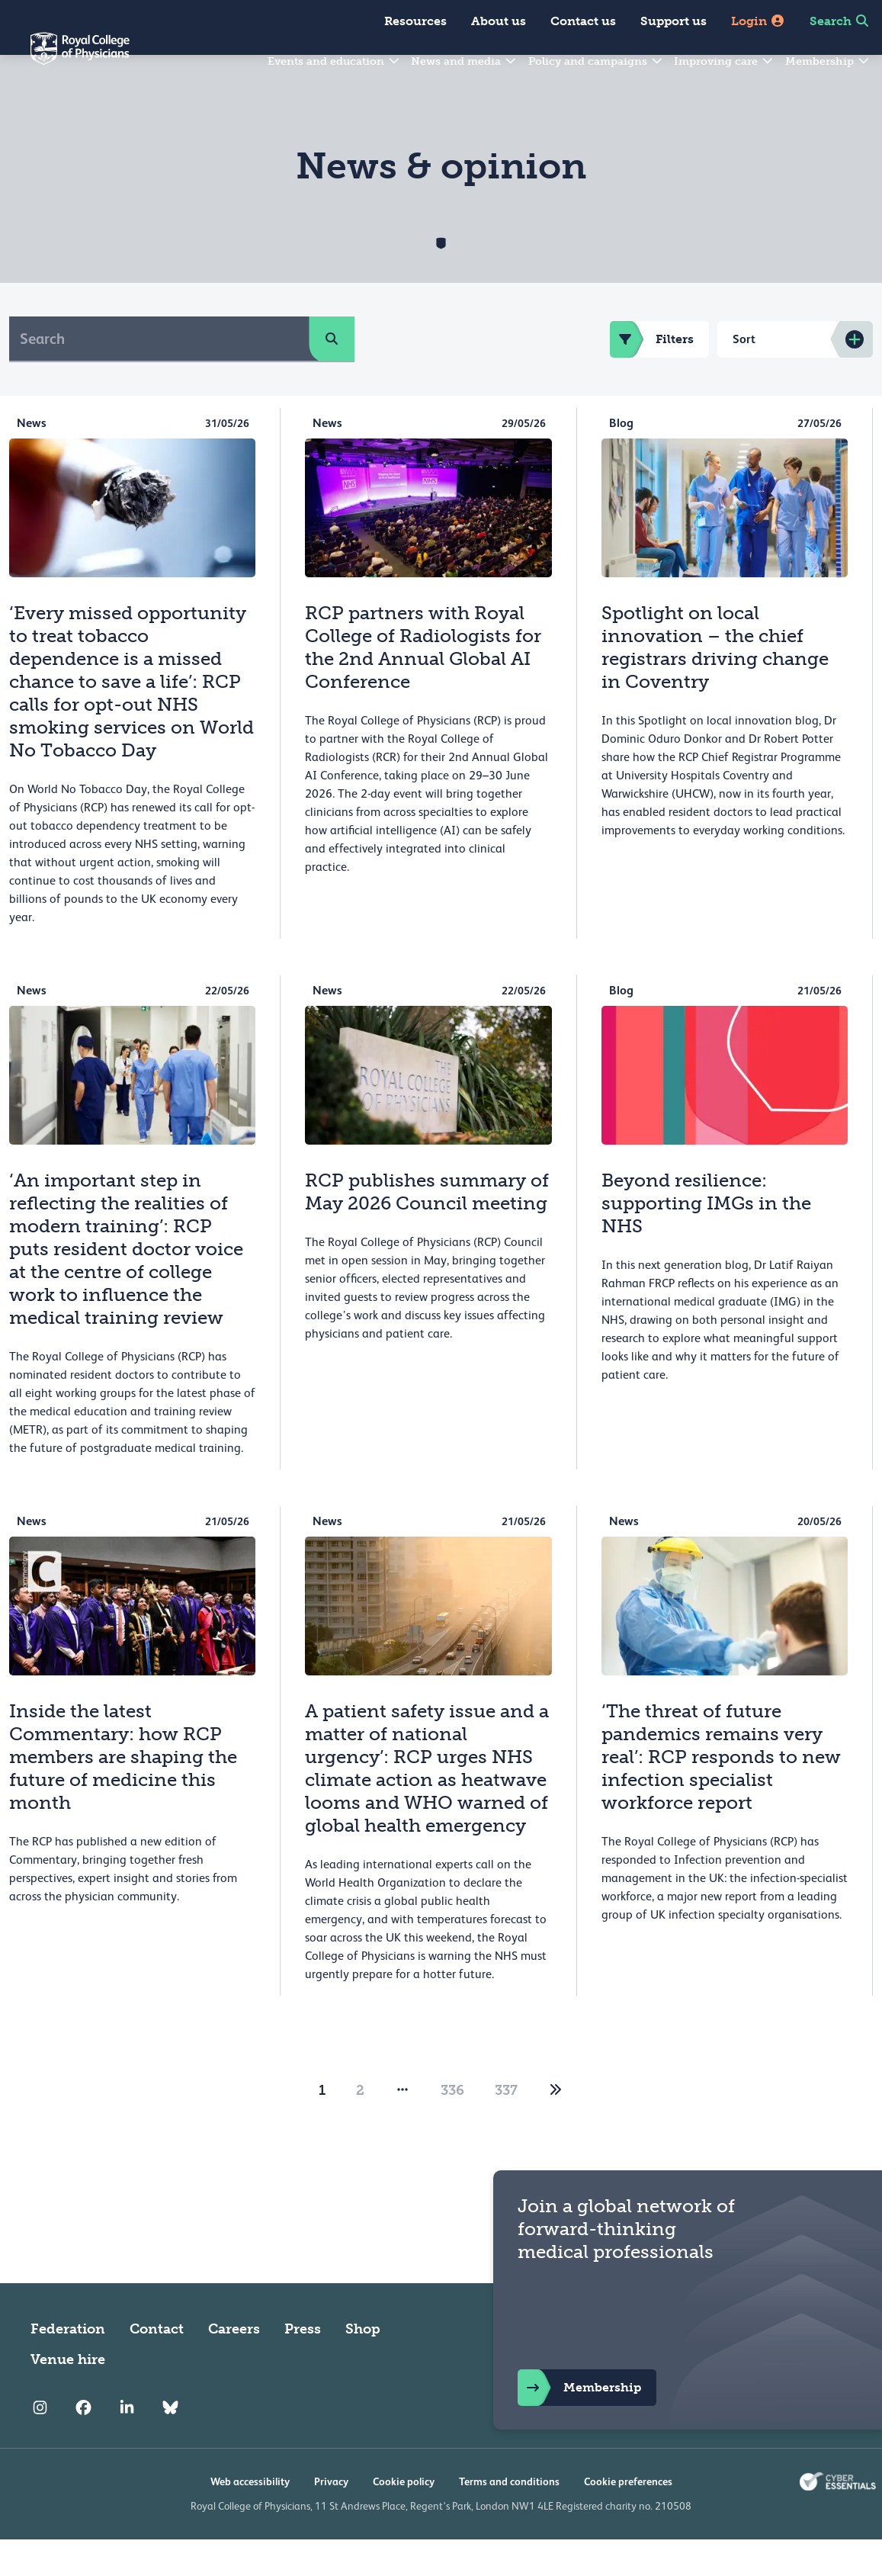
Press (302, 2365)
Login (758, 21)
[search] (331, 375)
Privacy (331, 2518)
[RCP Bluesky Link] (170, 2445)
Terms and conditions (509, 2518)
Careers (234, 2365)
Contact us (583, 21)
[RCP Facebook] (83, 2445)
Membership (828, 61)
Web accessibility (250, 2518)
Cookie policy (404, 2518)
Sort (744, 375)
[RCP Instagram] (40, 2445)
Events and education (334, 61)
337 (506, 2126)
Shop (362, 2365)
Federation (67, 2365)
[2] (555, 2127)
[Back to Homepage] (65, 58)
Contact (157, 2365)
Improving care (724, 61)
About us (498, 21)
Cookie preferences (628, 2518)
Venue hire (67, 2396)
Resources (415, 21)
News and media (464, 61)
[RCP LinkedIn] (127, 2445)
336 (452, 2126)
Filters (652, 376)
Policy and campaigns (596, 61)
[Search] (159, 375)
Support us (673, 21)
